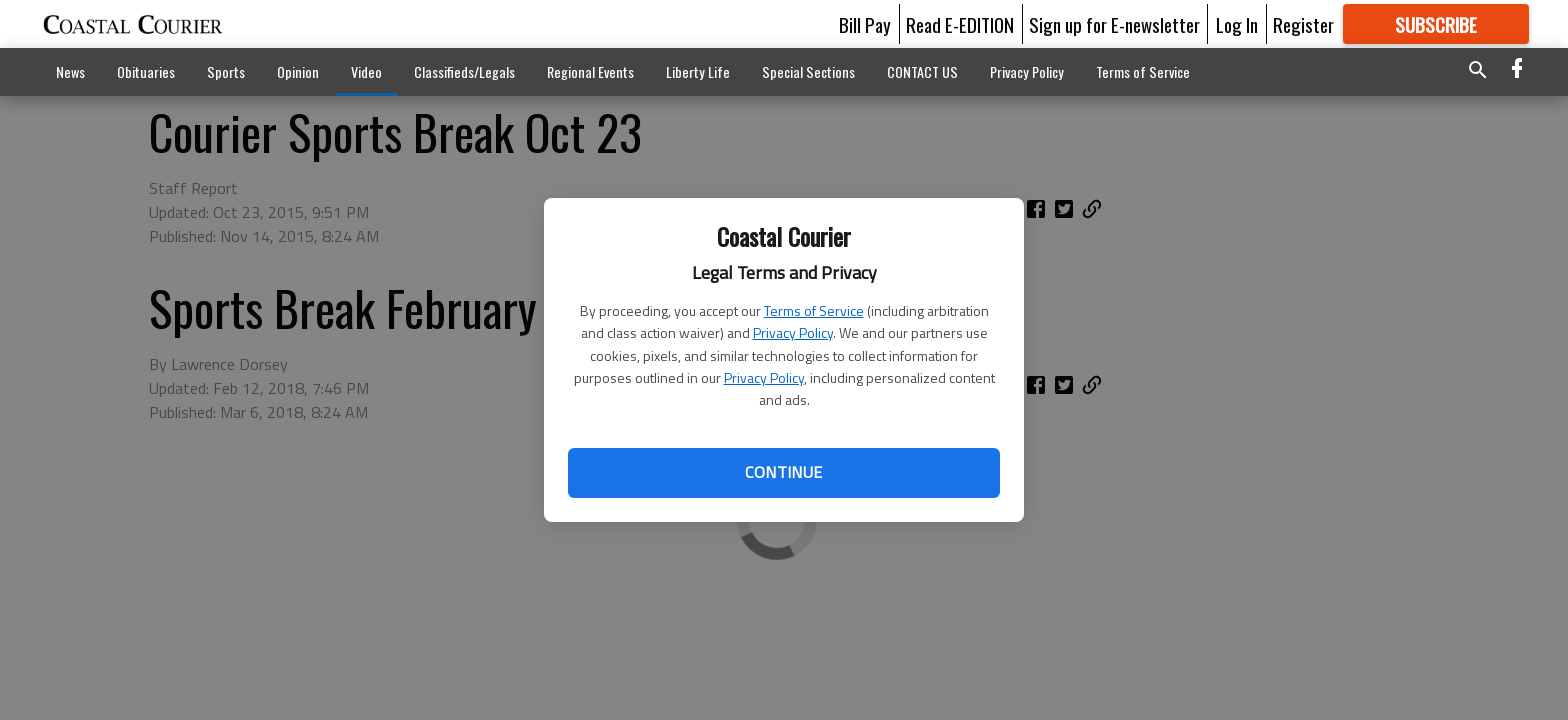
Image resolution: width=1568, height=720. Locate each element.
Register (1303, 24)
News (70, 71)
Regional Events (590, 71)
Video (366, 71)
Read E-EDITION (960, 24)
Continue (783, 472)
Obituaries (146, 71)
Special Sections (808, 71)
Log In (1237, 24)
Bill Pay (865, 24)
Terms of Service (814, 310)
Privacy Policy (793, 332)
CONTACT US (922, 71)
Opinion (298, 71)
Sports (226, 71)
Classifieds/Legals (464, 71)
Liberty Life (698, 71)
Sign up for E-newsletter (1114, 24)
